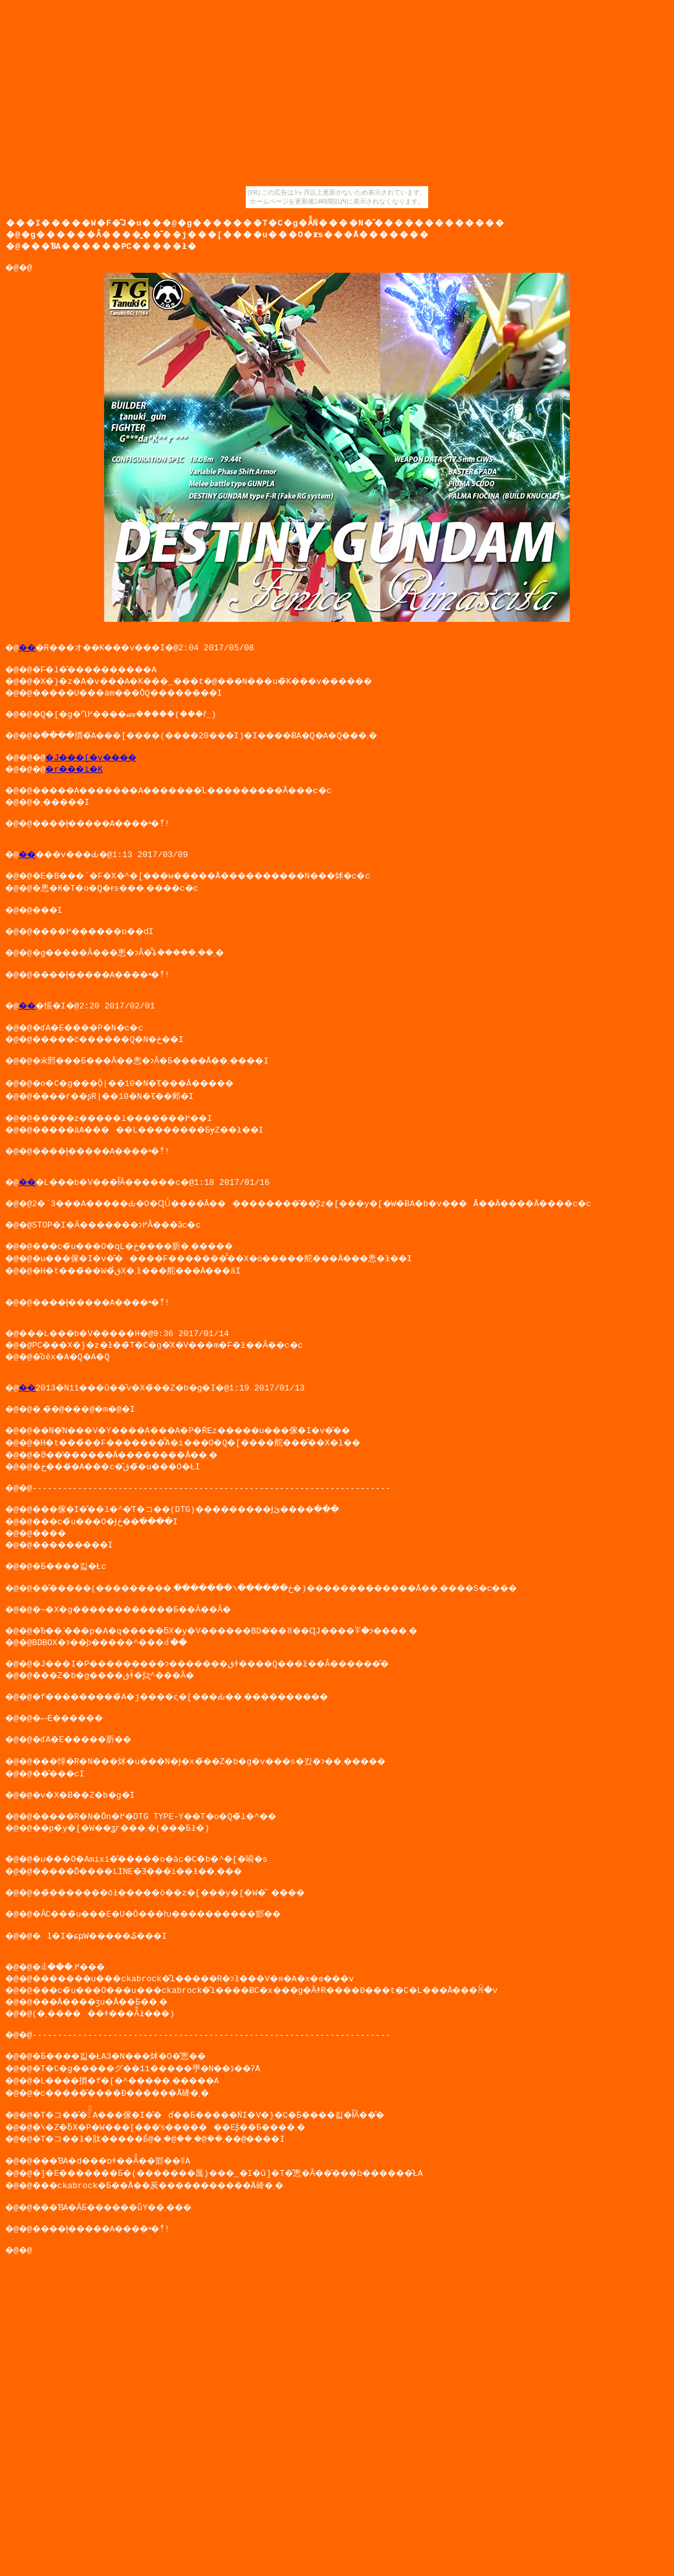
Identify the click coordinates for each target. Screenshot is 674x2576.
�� (30, 653)
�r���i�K (83, 782)
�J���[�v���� (103, 770)
